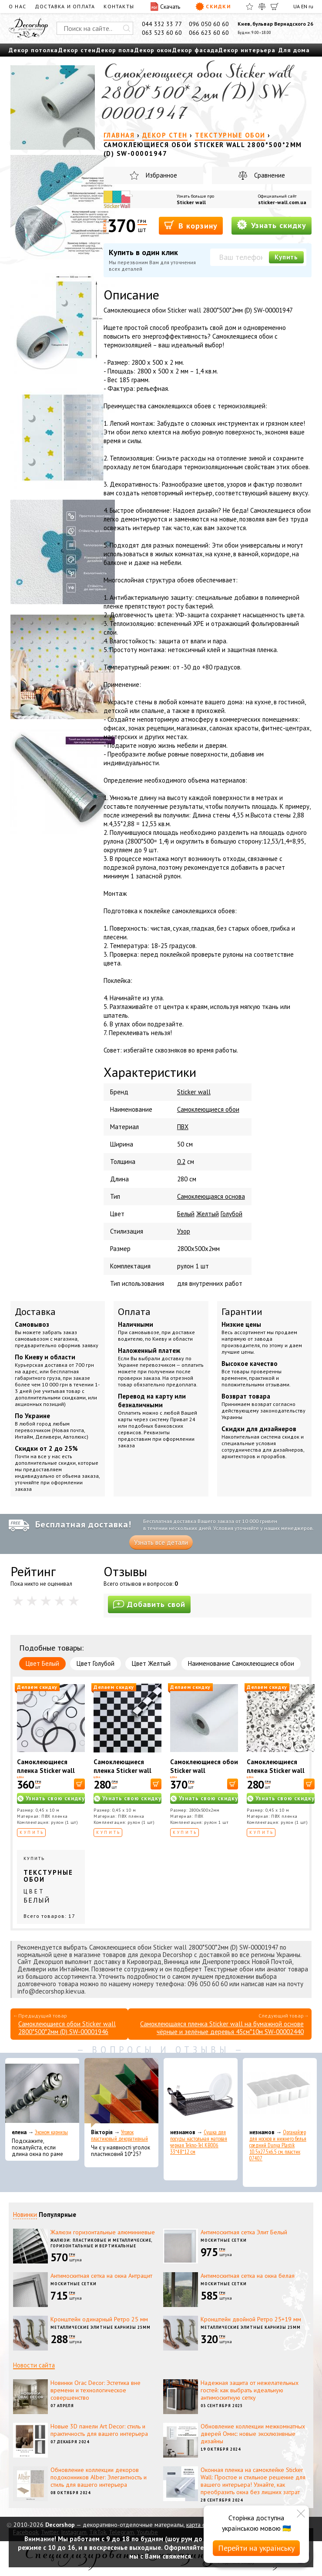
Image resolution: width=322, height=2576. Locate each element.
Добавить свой (149, 1604)
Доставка (35, 1311)
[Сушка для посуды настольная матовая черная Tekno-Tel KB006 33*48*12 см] (201, 2093)
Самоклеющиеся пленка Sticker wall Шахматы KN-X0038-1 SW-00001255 (127, 1775)
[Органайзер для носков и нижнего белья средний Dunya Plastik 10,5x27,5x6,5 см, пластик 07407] (280, 2093)
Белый (186, 1214)
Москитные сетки (224, 2240)
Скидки (213, 6)
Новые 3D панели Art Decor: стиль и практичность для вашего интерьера (99, 2430)
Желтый (207, 1214)
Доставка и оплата (65, 6)
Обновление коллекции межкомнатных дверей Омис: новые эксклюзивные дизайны (253, 2433)
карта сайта (201, 2525)
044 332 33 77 (162, 24)
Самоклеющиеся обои (208, 1109)
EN (304, 6)
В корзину (191, 225)
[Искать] (126, 28)
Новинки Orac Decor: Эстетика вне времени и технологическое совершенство (95, 2390)
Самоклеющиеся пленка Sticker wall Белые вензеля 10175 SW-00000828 (280, 1775)
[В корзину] (79, 1784)
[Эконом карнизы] (42, 2093)
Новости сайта (34, 2365)
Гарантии (241, 1311)
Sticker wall (191, 202)
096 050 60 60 (209, 24)
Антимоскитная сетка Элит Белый (244, 2232)
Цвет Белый (42, 1663)
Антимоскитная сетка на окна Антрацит (101, 2276)
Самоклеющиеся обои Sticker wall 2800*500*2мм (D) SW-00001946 (67, 2028)
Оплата (134, 1311)
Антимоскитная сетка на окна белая (248, 2276)
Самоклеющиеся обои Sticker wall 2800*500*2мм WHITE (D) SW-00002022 (204, 1775)
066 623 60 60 (209, 33)
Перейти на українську (256, 2548)
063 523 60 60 (162, 33)
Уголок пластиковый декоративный (119, 2135)
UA (296, 6)
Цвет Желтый (151, 1663)
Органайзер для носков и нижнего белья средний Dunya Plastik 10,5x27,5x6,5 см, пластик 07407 (277, 2145)
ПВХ (182, 1127)
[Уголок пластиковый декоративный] (121, 2093)
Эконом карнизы (51, 2132)
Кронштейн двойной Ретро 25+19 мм (251, 2319)
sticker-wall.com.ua (282, 202)
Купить (286, 257)
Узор (183, 1231)
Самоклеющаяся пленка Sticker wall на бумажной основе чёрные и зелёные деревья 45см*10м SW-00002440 (222, 2028)
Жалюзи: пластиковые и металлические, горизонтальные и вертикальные (101, 2243)
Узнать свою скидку (55, 1798)
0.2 (181, 1161)
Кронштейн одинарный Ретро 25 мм (99, 2319)
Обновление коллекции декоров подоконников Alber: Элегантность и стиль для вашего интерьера (98, 2477)
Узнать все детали (161, 1542)
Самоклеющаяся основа (211, 1196)
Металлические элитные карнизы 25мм (100, 2327)
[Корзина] (274, 6)
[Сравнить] (261, 6)
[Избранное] (249, 6)
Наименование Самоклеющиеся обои (241, 1663)
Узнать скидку (271, 224)
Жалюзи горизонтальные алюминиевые (102, 2232)
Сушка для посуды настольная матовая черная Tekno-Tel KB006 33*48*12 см (198, 2142)
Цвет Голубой (95, 1663)
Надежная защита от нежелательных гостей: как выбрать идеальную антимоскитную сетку (250, 2390)
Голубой (231, 1214)
